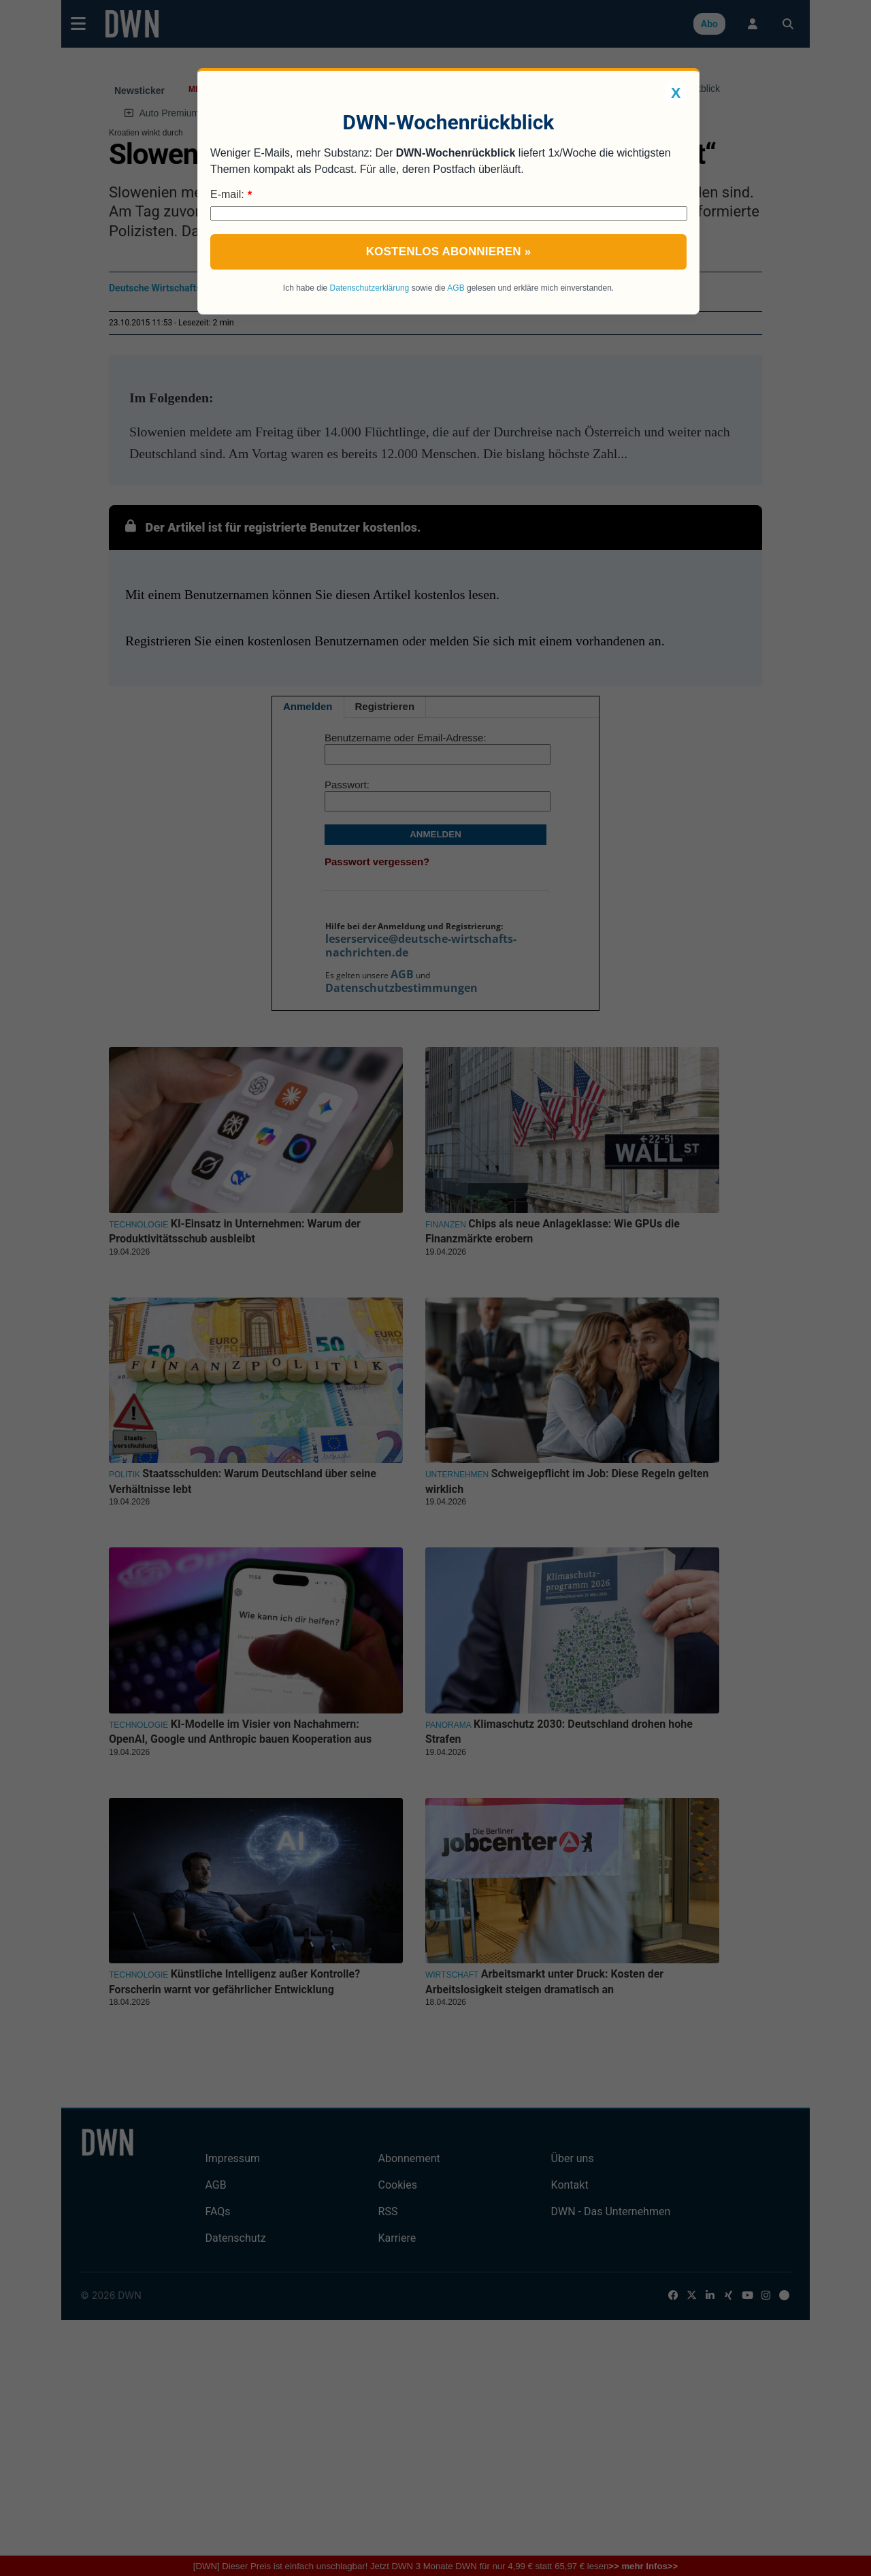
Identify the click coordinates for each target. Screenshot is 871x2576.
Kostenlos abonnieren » (448, 251)
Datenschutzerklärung (370, 288)
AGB (455, 288)
